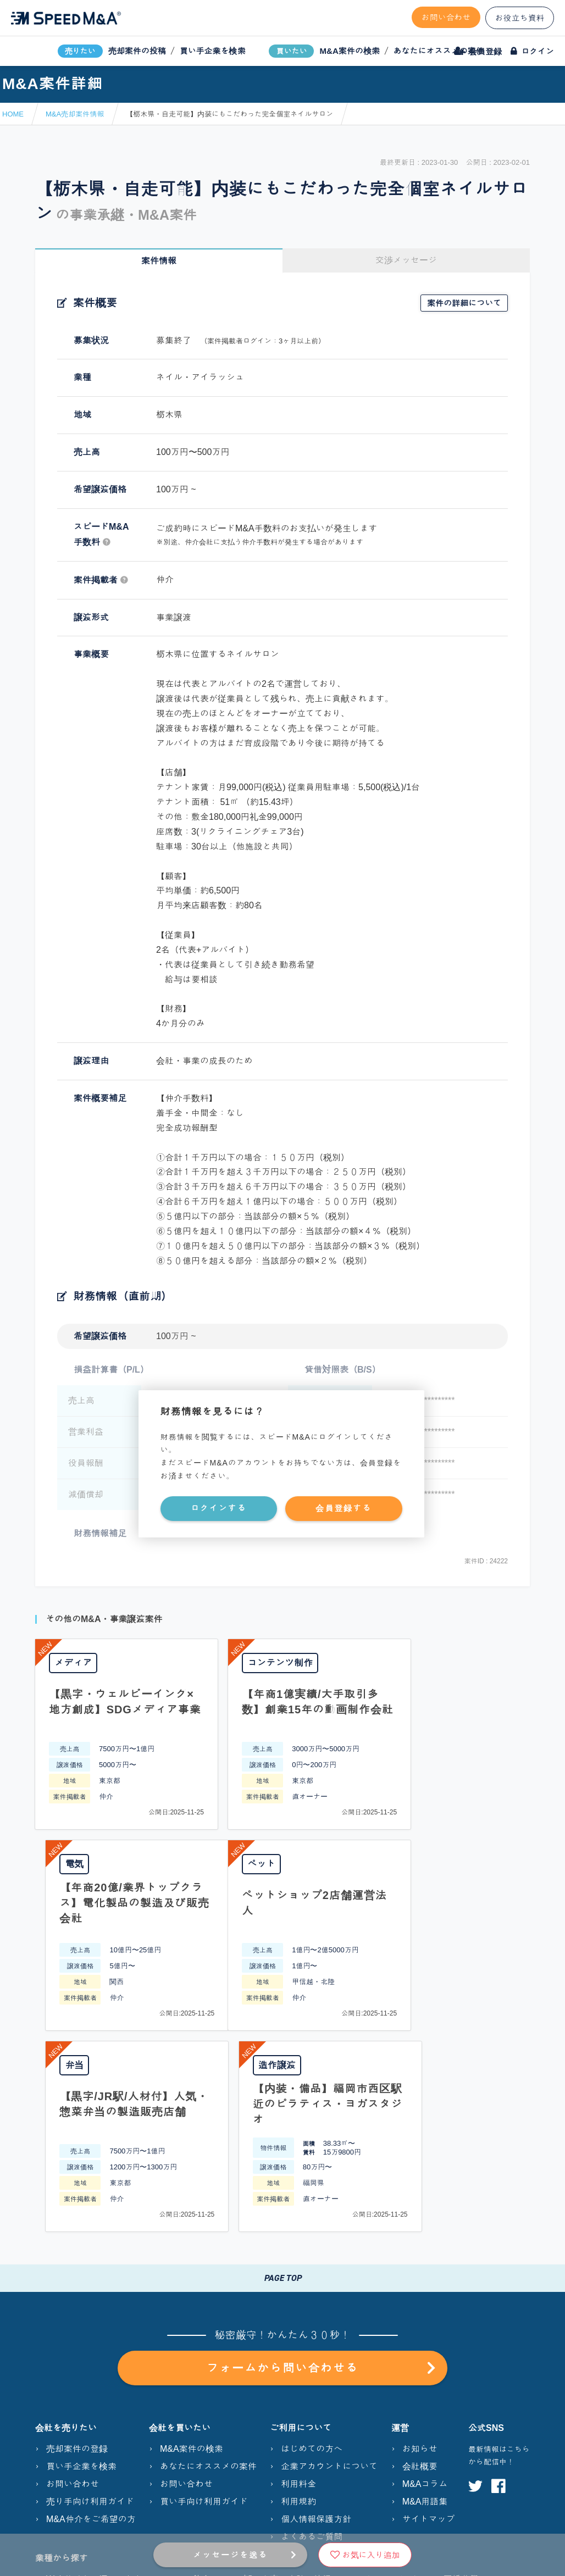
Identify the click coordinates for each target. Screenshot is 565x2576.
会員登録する (343, 1508)
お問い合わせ (446, 17)
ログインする (219, 1508)
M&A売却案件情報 (75, 114)
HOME (13, 114)
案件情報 (158, 260)
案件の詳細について (464, 303)
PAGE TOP (282, 2077)
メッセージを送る (230, 2555)
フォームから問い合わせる (321, 2167)
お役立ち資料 (520, 18)
